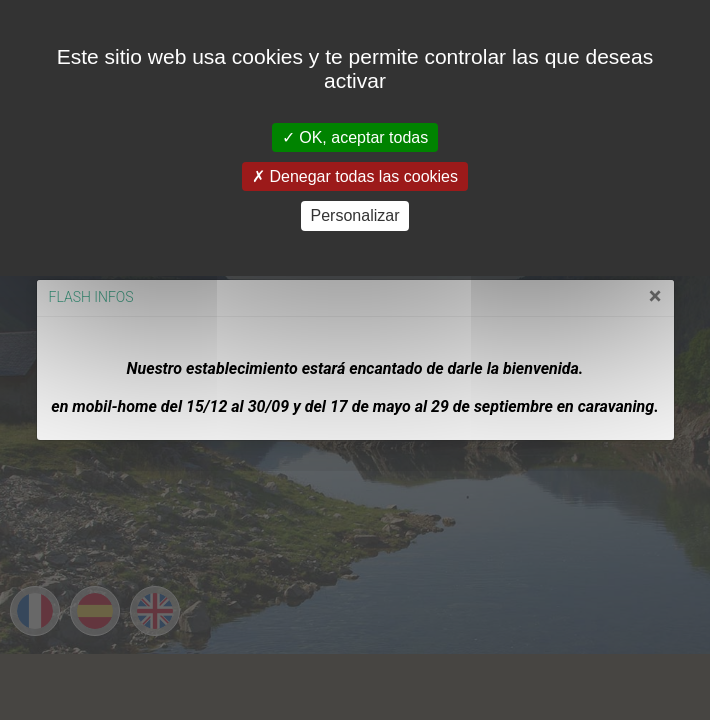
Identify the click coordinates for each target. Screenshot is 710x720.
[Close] (622, 296)
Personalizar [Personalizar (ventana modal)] (355, 215)
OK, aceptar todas (355, 137)
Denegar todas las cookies (355, 176)
